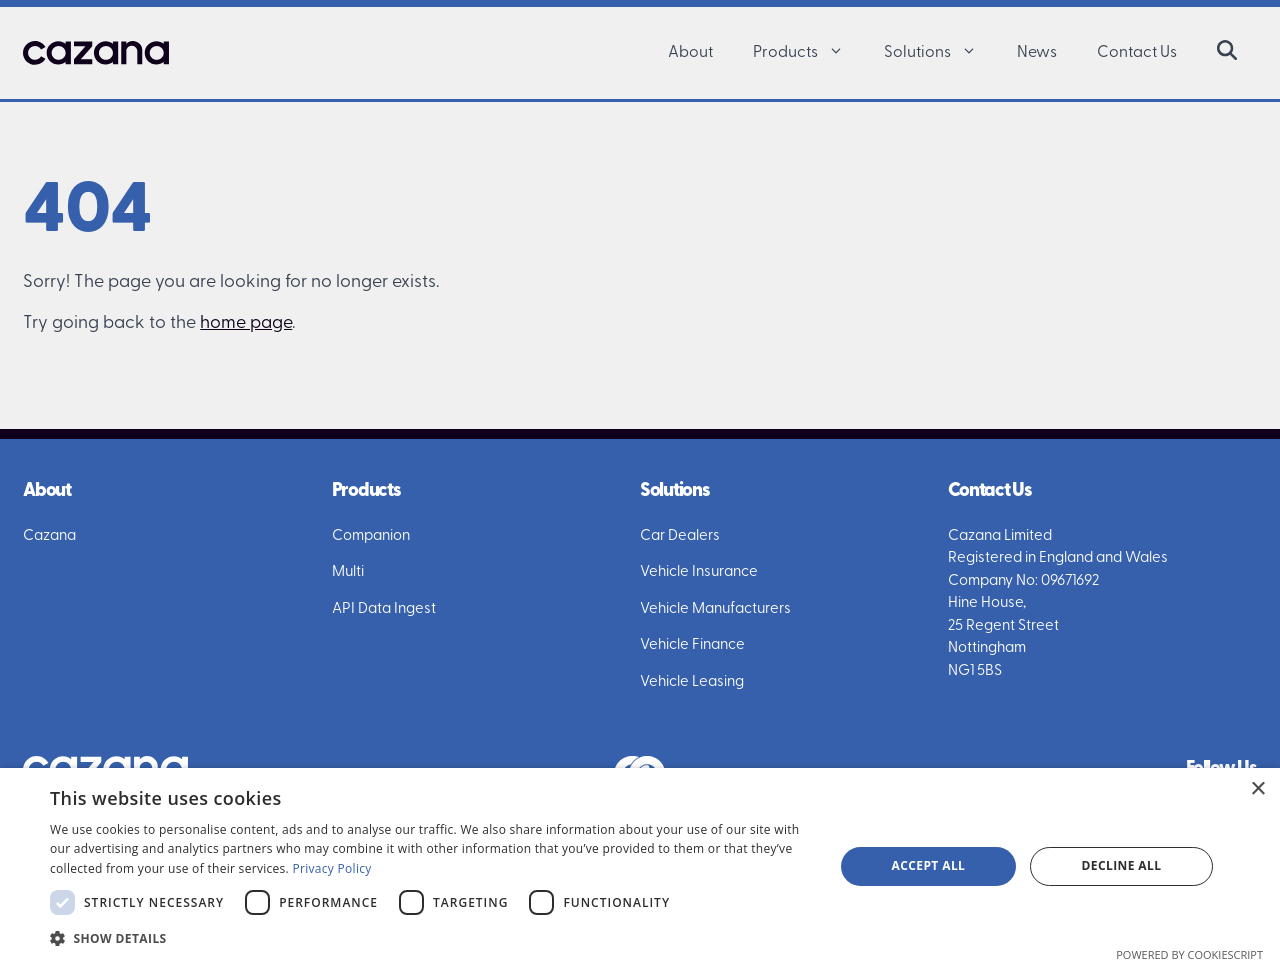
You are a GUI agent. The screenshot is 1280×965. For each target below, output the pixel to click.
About (690, 53)
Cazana (49, 536)
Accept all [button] (929, 865)
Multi (348, 572)
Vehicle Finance (692, 645)
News (1037, 53)
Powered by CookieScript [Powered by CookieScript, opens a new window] (1189, 954)
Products (808, 53)
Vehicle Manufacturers (715, 609)
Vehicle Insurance (699, 572)
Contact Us (1137, 53)
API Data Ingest (384, 609)
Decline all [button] (1122, 865)
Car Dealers (680, 536)
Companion (371, 536)
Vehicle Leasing (692, 682)
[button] (841, 53)
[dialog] (640, 866)
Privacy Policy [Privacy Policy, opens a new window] (331, 868)
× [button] (1257, 789)
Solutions (940, 53)
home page (246, 323)
